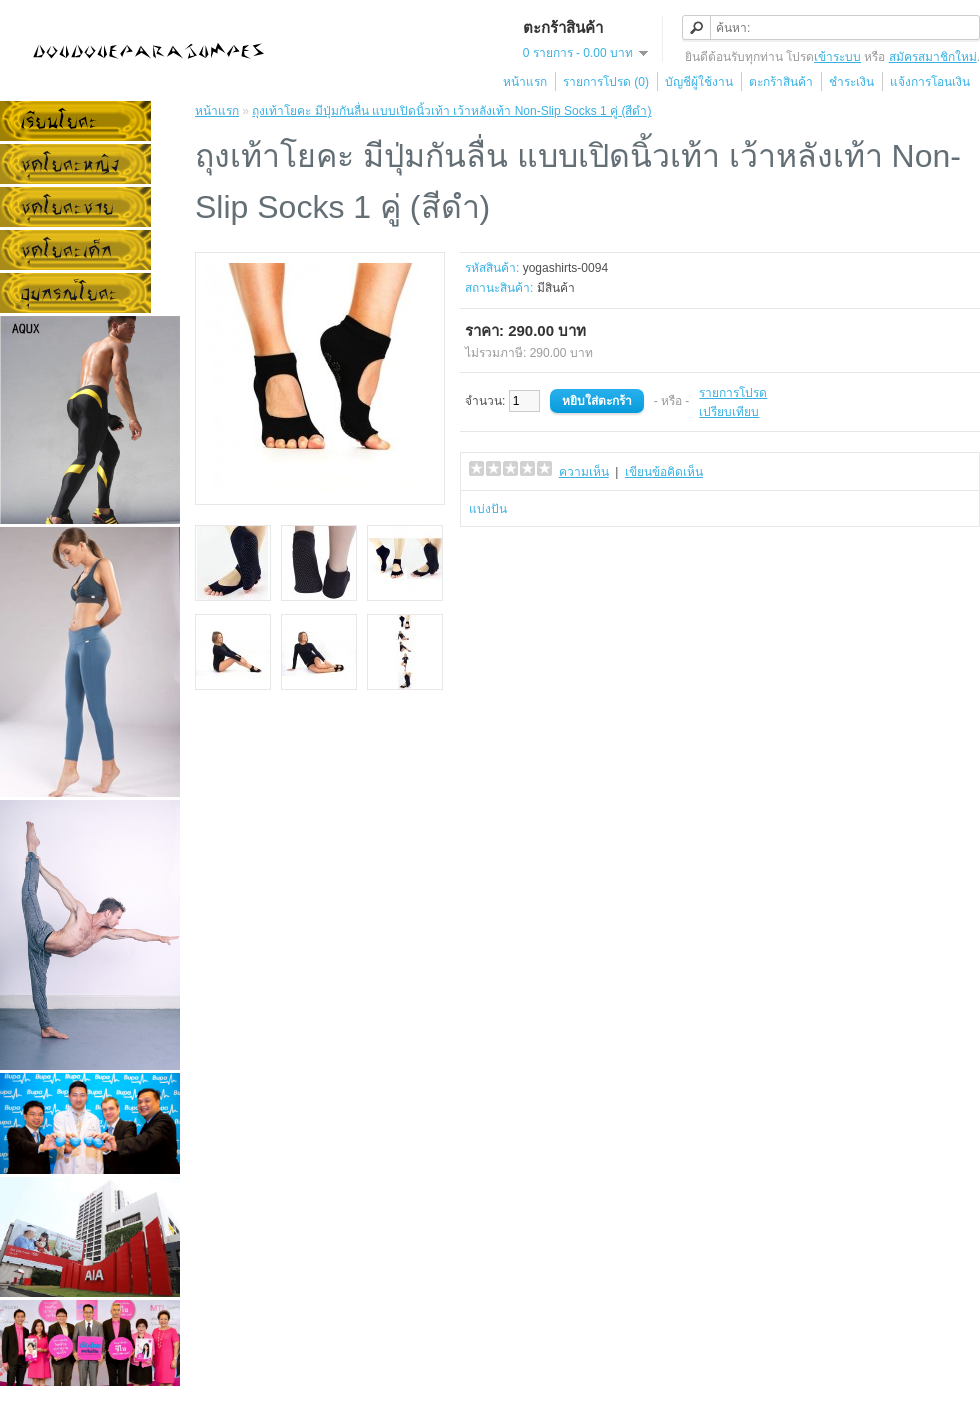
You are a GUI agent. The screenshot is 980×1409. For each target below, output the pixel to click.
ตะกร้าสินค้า (781, 82)
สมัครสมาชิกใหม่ (933, 57)
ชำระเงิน (851, 82)
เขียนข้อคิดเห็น (664, 472)
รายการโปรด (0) (606, 82)
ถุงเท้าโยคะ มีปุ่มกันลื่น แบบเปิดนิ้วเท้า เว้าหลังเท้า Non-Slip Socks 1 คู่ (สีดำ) (451, 111)
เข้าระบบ (837, 57)
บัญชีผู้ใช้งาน (699, 82)
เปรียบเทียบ (729, 412)
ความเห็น (584, 472)
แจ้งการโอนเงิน (930, 82)
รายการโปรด (733, 393)
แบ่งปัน (488, 509)
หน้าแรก (525, 82)
